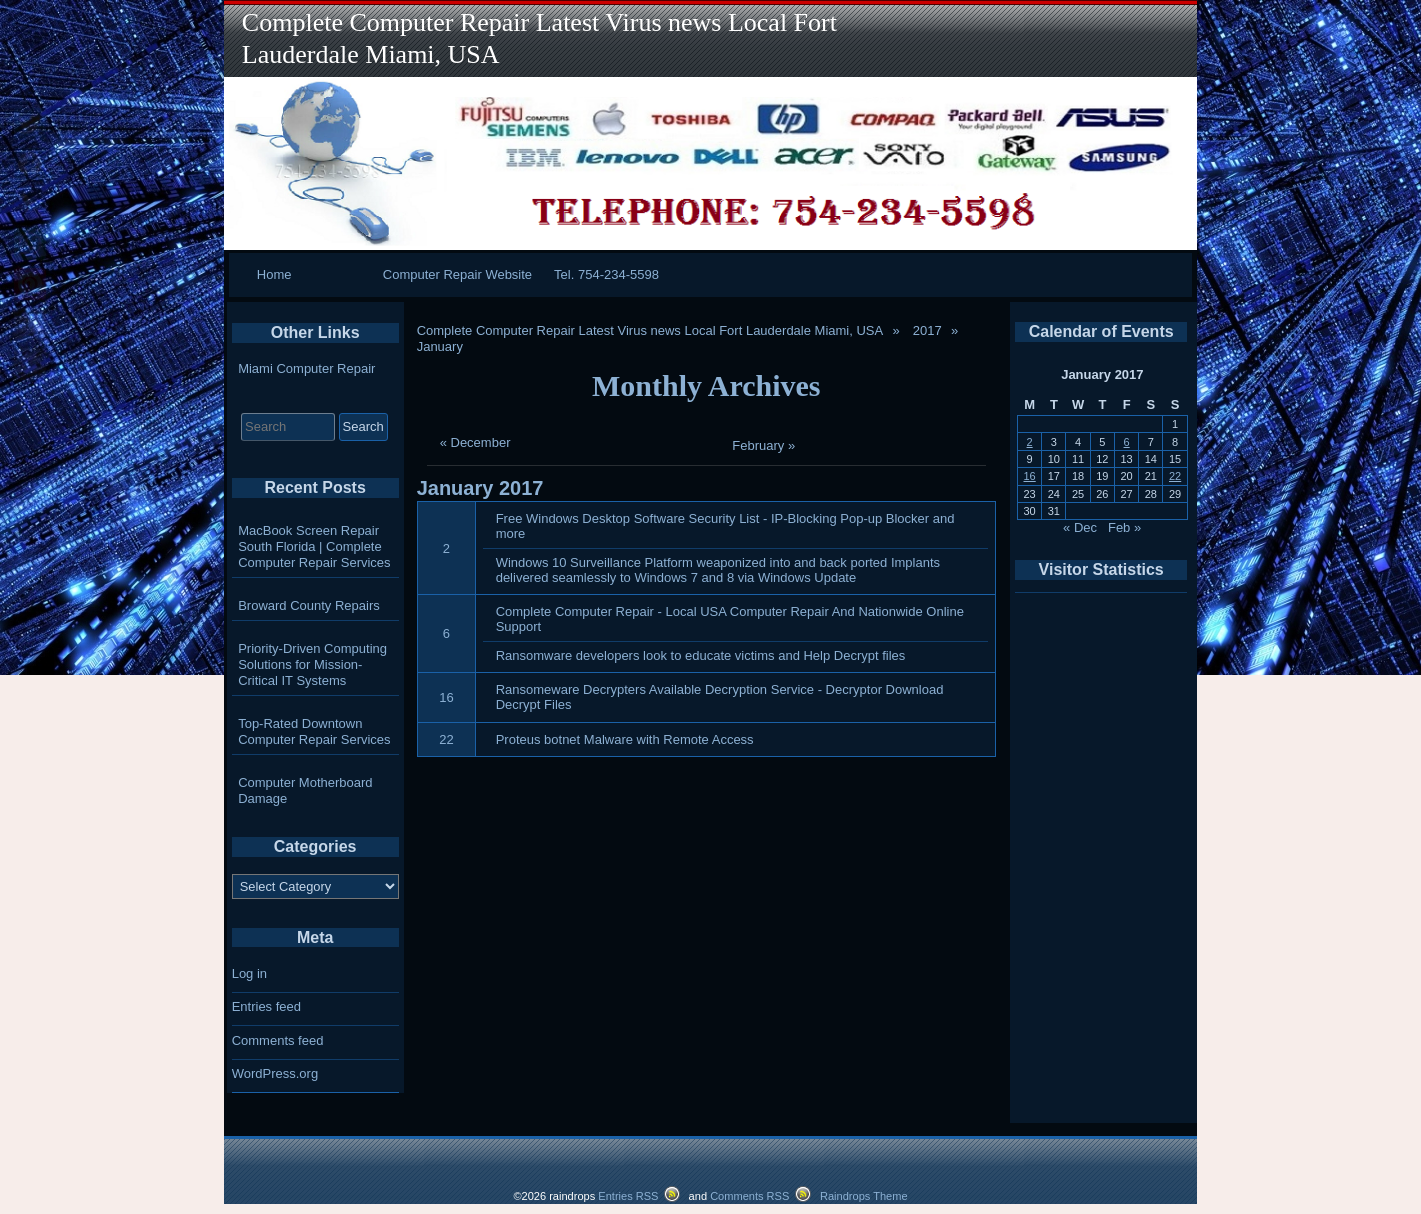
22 (446, 739)
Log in (249, 973)
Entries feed (266, 1006)
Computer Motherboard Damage (305, 790)
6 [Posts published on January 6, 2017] (1127, 442)
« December (475, 442)
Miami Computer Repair (306, 368)
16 (446, 697)
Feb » (1124, 527)
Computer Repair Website (457, 274)
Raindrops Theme (864, 1196)
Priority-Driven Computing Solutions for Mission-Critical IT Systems (312, 664)
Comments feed (278, 1040)
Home (274, 274)
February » (763, 445)
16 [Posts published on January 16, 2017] (1029, 476)
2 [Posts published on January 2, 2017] (1030, 442)
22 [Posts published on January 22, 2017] (1175, 476)
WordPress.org (275, 1073)
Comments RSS (749, 1196)
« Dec (1080, 527)
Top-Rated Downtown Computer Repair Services (314, 731)
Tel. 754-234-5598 (606, 274)
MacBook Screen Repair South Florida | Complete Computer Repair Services (314, 546)
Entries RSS (628, 1196)
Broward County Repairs (309, 605)
